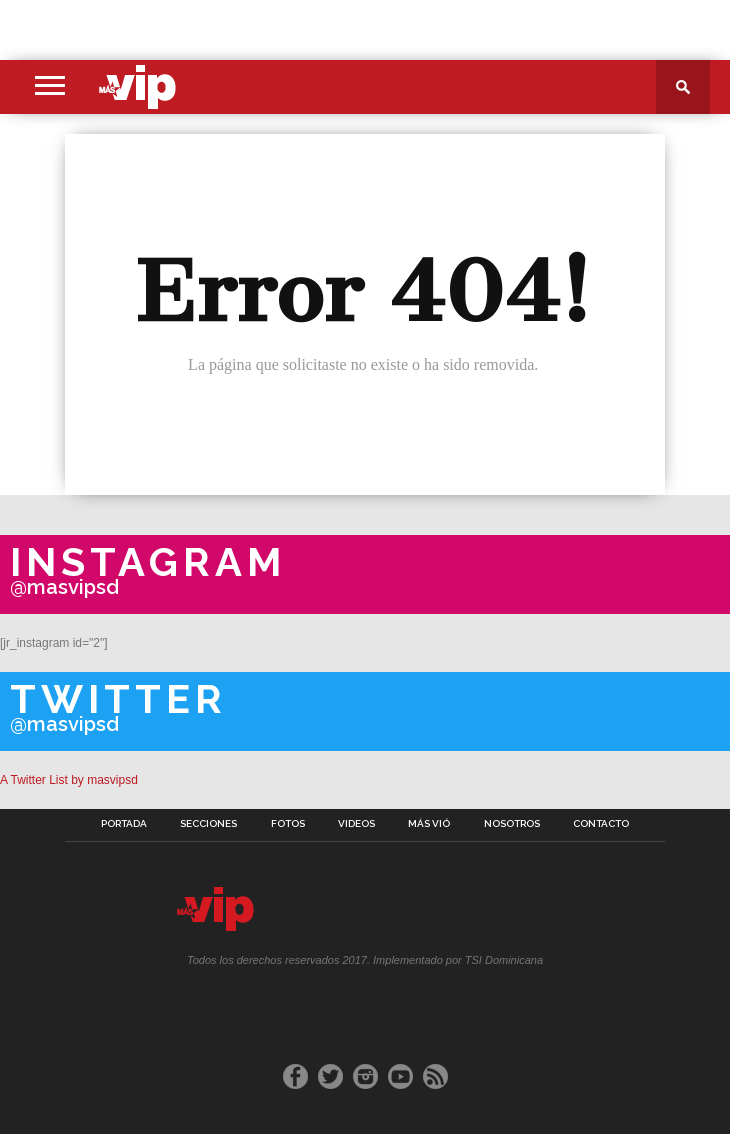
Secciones (208, 824)
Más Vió (429, 824)
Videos (356, 824)
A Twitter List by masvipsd (69, 780)
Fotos (288, 824)
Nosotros (512, 824)
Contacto (601, 824)
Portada (124, 824)
